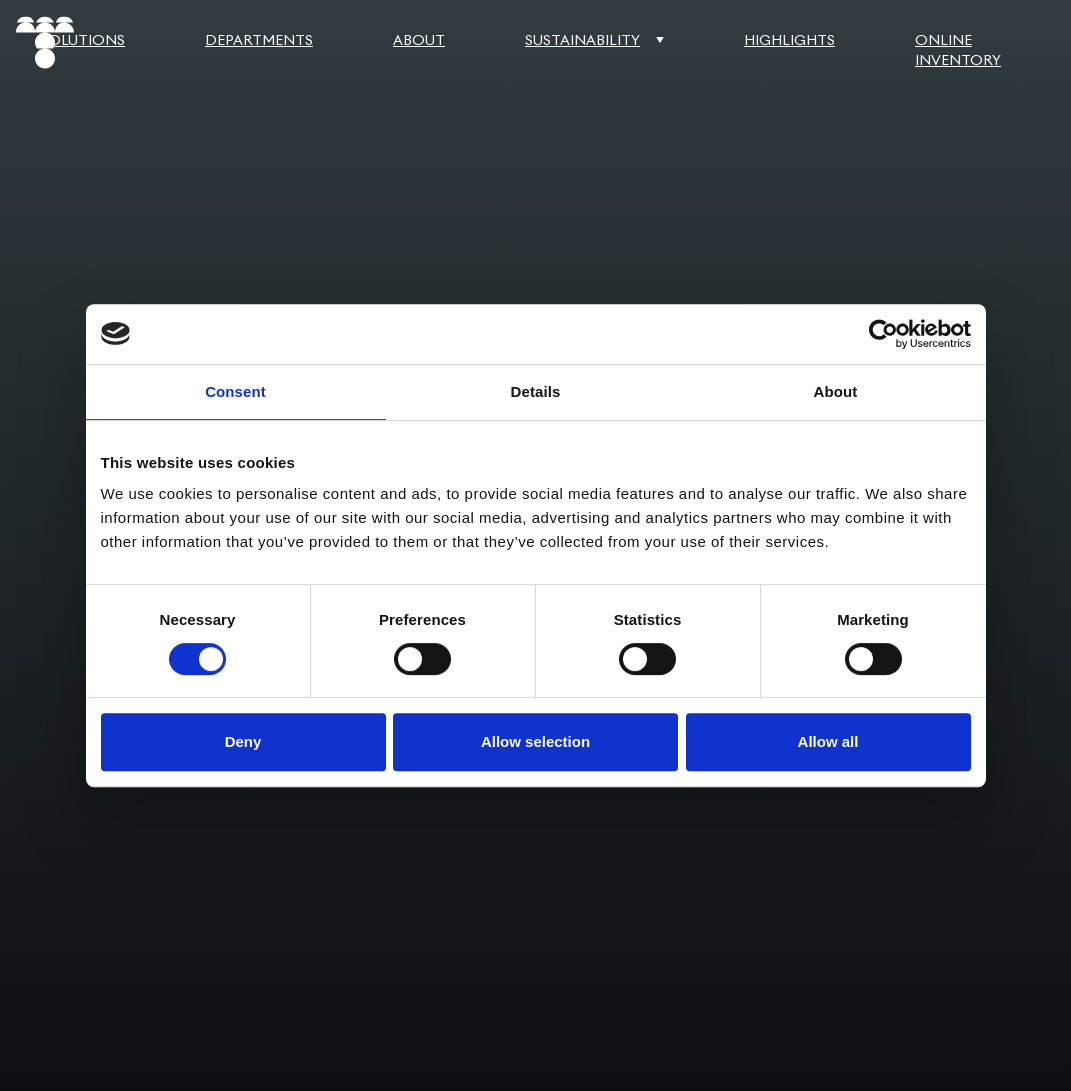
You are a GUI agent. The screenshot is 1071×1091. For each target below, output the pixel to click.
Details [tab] (536, 391)
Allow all (828, 741)
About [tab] (836, 391)
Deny (243, 741)
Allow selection (535, 741)
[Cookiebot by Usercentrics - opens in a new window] (883, 334)
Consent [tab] (235, 391)
